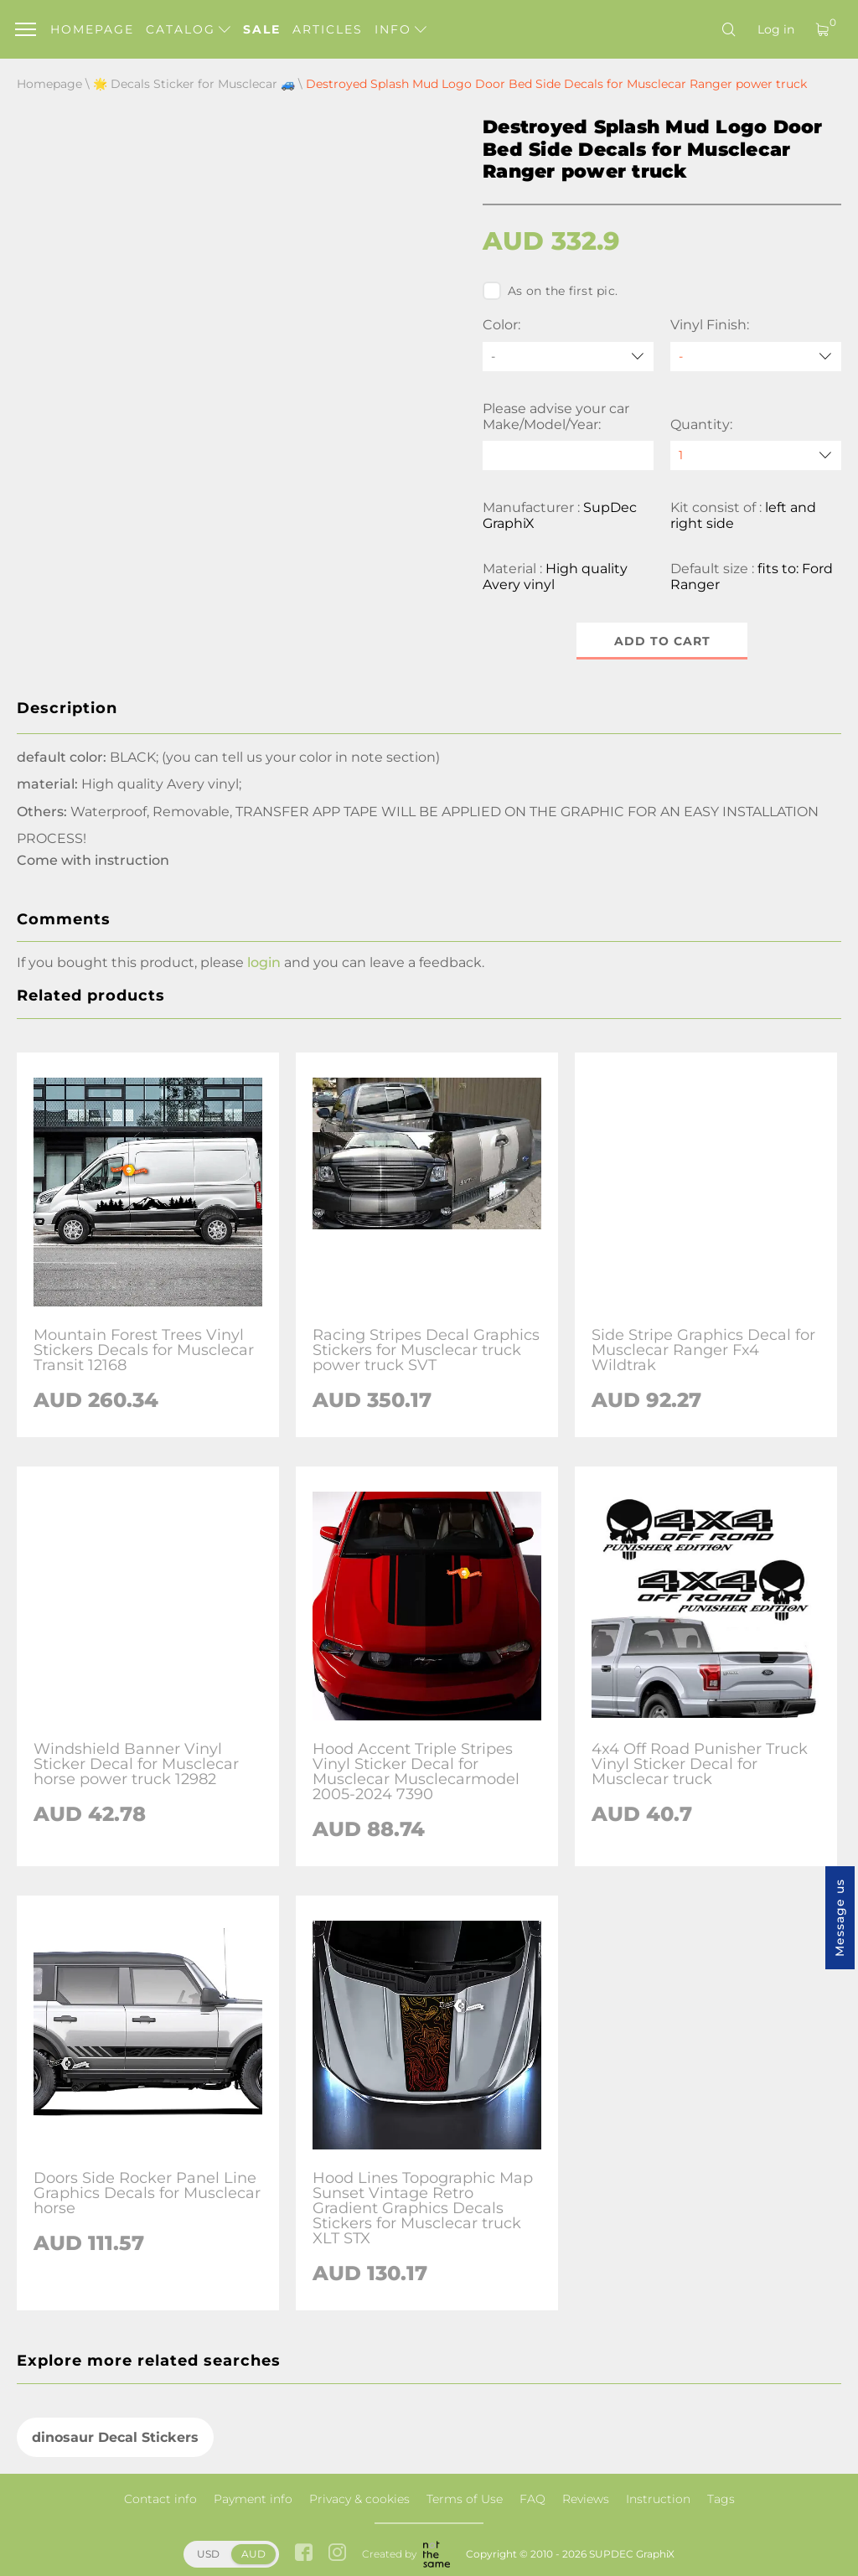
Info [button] (400, 29)
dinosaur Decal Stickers (115, 2437)
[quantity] (755, 455)
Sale (262, 29)
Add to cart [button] (662, 641)
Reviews (585, 2498)
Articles (327, 29)
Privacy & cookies (359, 2498)
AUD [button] (253, 2554)
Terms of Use (464, 2498)
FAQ (532, 2498)
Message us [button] (839, 1918)
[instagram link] (337, 2553)
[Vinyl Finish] (755, 356)
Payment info (253, 2498)
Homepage (92, 29)
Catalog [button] (188, 29)
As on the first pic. (550, 291)
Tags (721, 2498)
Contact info (160, 2498)
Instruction (658, 2498)
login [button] (264, 962)
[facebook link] (304, 2553)
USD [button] (208, 2554)
